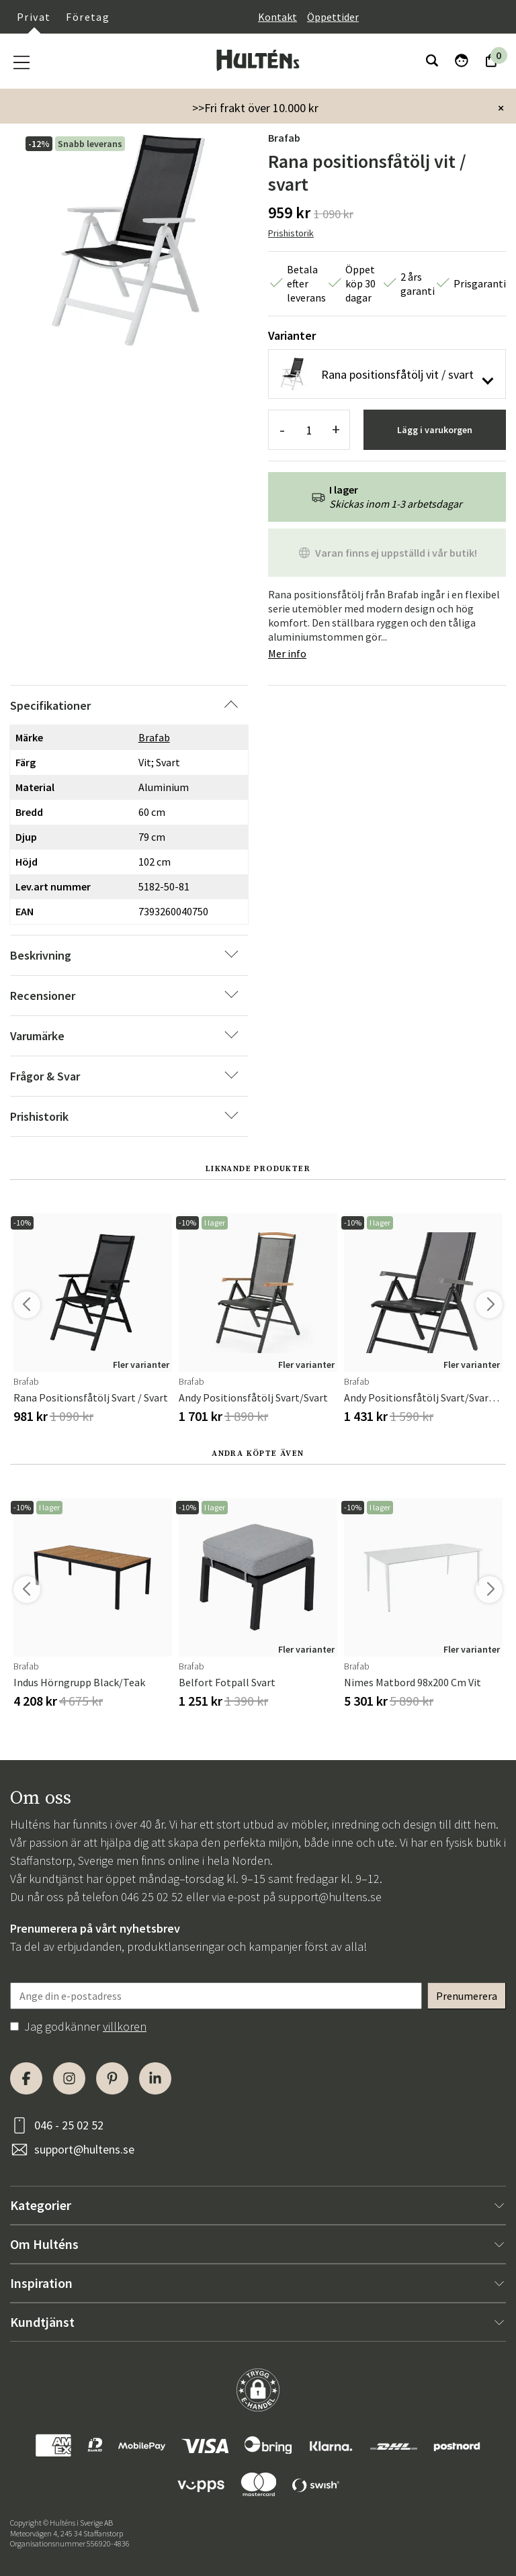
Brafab (284, 137)
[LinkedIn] (155, 2078)
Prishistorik (291, 233)
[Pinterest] (112, 2078)
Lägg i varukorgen (434, 430)
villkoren (124, 2026)
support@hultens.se (330, 1896)
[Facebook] (26, 2078)
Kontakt (277, 17)
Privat (33, 17)
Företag (88, 17)
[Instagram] (69, 2078)
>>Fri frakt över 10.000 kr (255, 108)
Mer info (287, 653)
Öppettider (333, 17)
